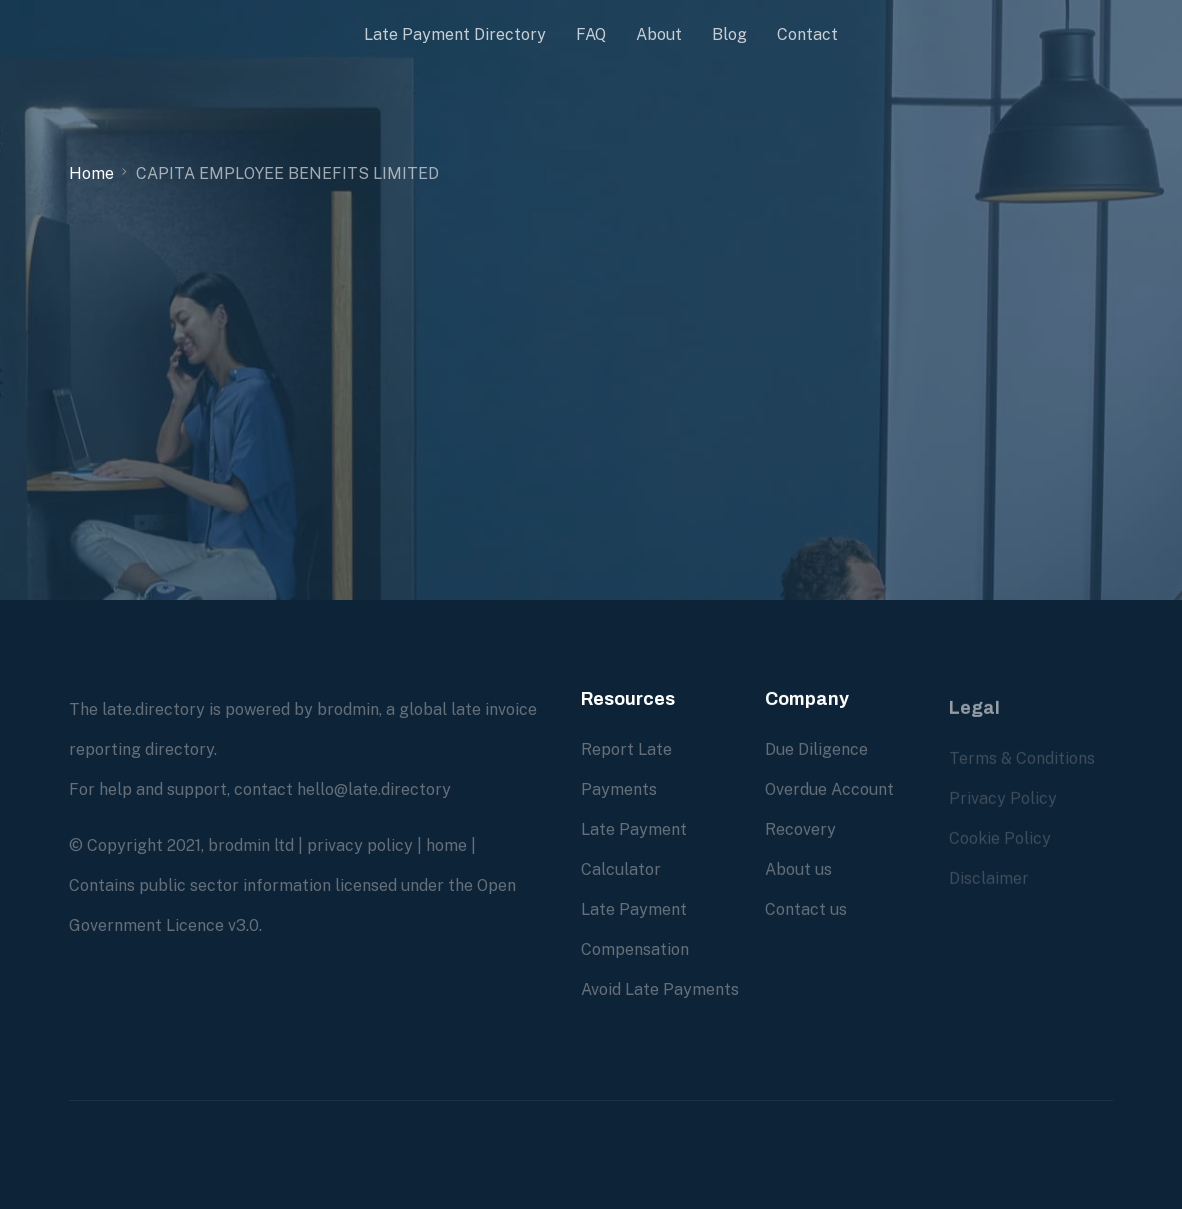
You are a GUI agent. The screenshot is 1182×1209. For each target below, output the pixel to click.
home (446, 845)
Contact (807, 34)
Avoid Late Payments (660, 989)
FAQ (591, 34)
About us (798, 869)
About (659, 34)
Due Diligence (816, 749)
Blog (729, 34)
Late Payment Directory (455, 34)
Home (91, 173)
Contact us (806, 909)
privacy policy (360, 845)
